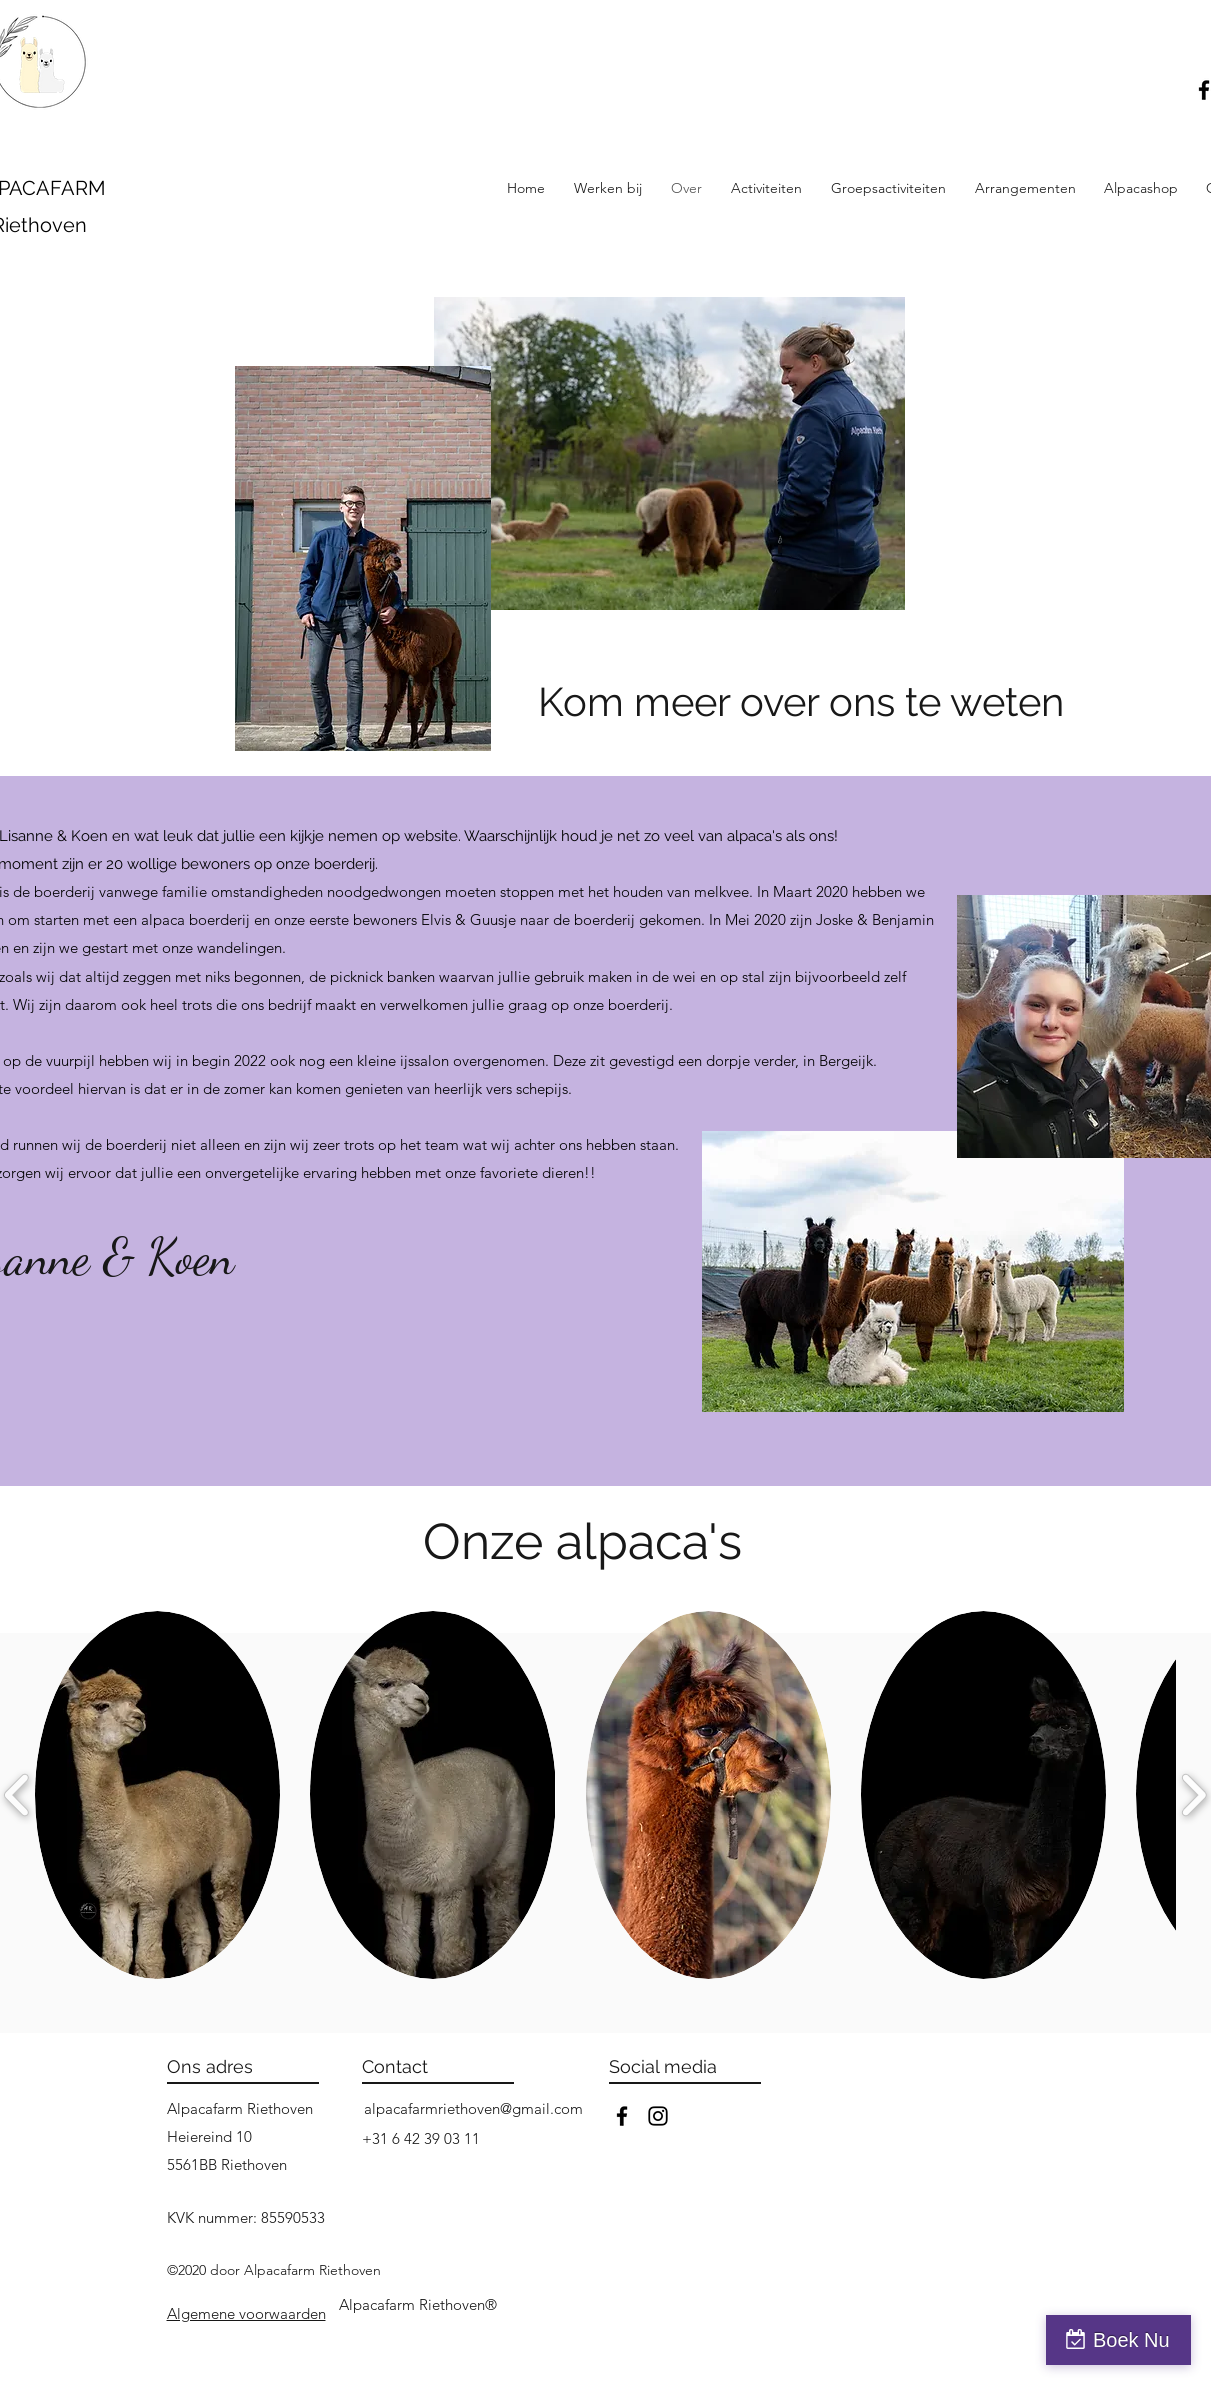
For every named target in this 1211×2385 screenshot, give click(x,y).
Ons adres (210, 2066)
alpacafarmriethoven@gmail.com (473, 2108)
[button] (767, 188)
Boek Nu (1131, 2340)
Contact (395, 2066)
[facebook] (622, 2116)
